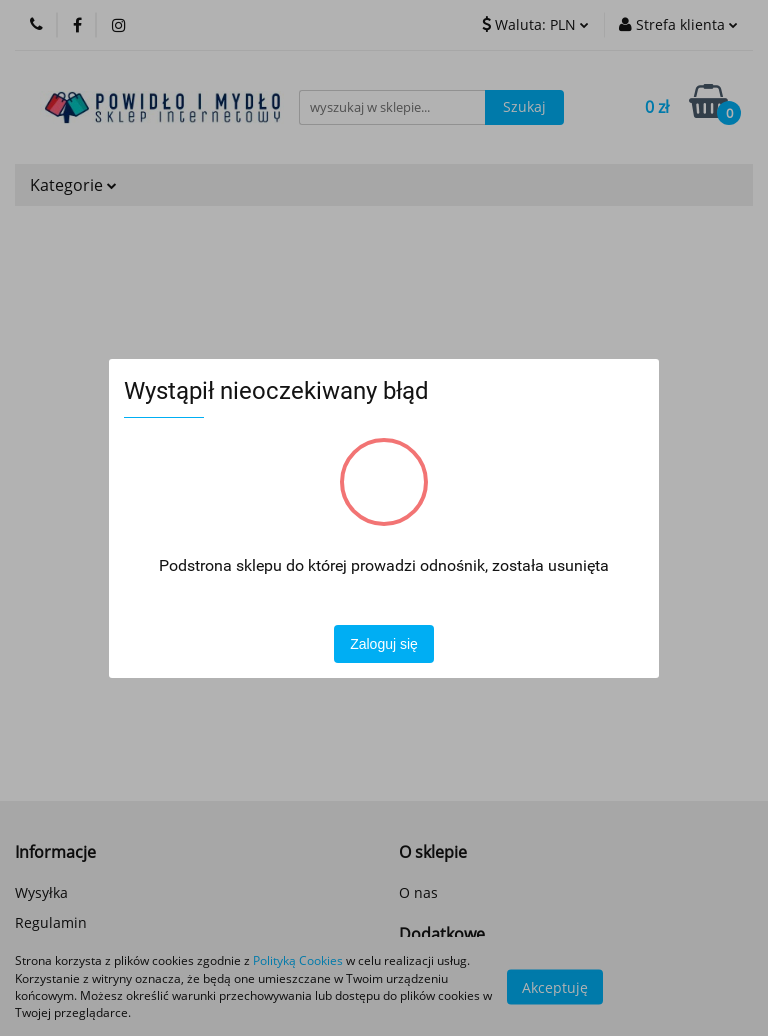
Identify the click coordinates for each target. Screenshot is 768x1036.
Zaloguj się (384, 644)
